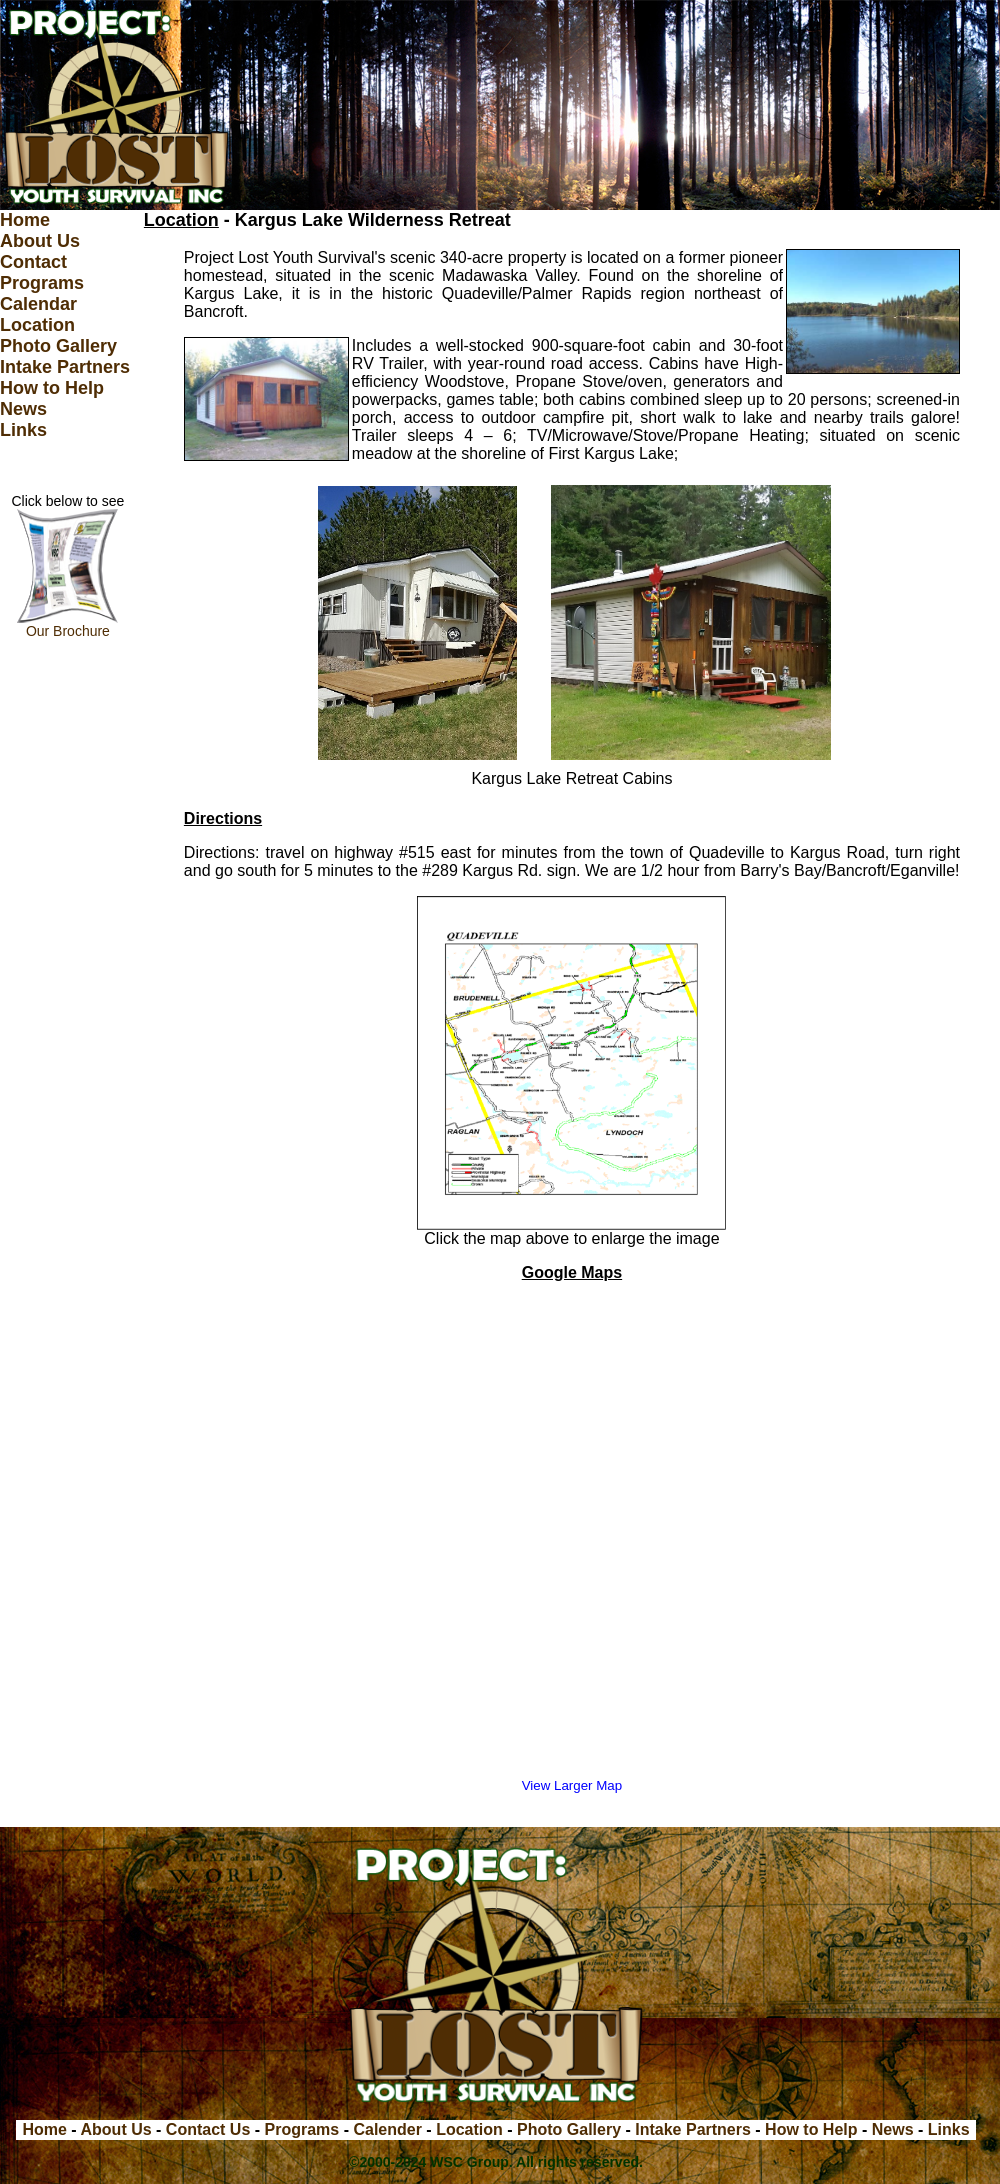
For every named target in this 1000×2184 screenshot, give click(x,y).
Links (23, 430)
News (23, 409)
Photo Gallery (58, 346)
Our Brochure (67, 624)
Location (37, 325)
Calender (387, 2129)
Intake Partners (65, 367)
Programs (42, 283)
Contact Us (208, 2129)
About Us (40, 241)
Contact (33, 262)
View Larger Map (572, 1785)
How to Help (52, 388)
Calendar (38, 304)
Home (25, 220)
